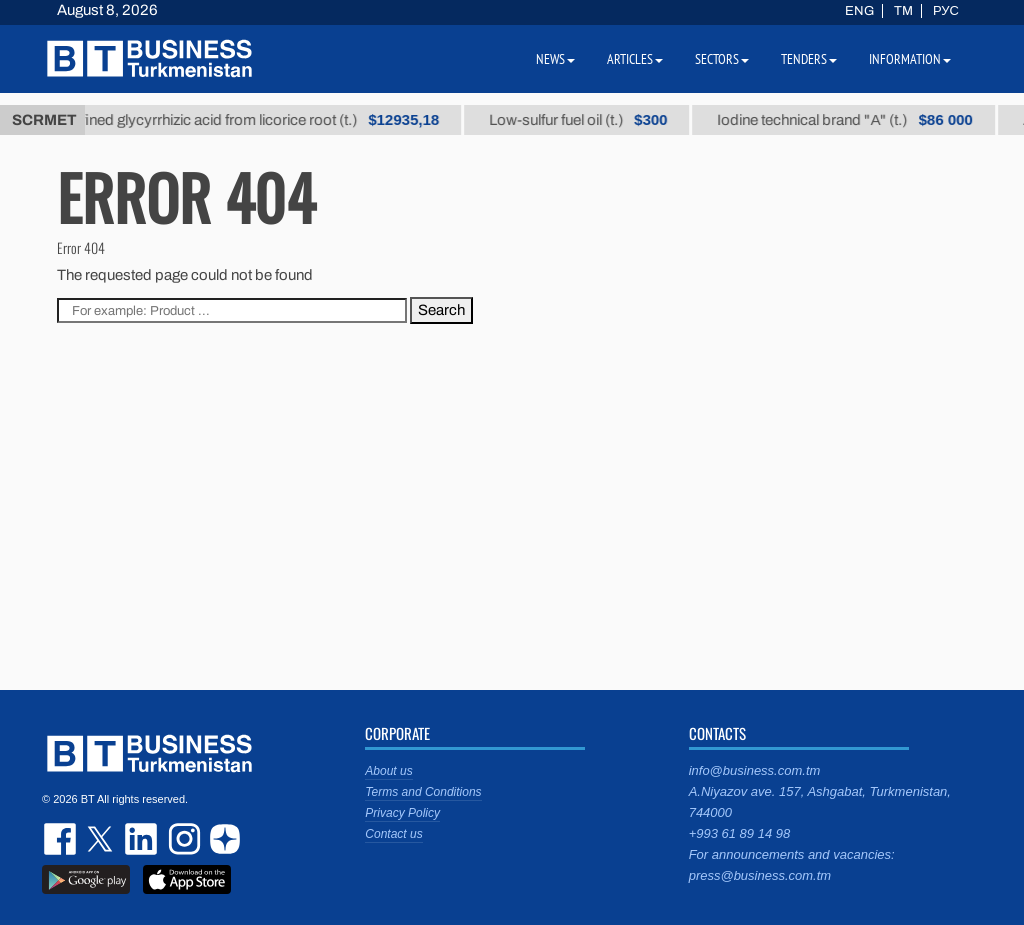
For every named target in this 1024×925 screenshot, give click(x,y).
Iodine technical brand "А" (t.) (854, 120)
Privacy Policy (402, 813)
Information (910, 59)
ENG (859, 11)
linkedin (142, 839)
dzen (222, 839)
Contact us (393, 834)
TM (903, 11)
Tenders (809, 59)
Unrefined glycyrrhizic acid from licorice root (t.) (253, 120)
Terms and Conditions (423, 792)
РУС (946, 11)
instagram (182, 839)
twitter (102, 839)
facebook (62, 839)
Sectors (722, 59)
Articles (635, 59)
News (555, 59)
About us (388, 771)
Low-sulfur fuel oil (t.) (587, 120)
